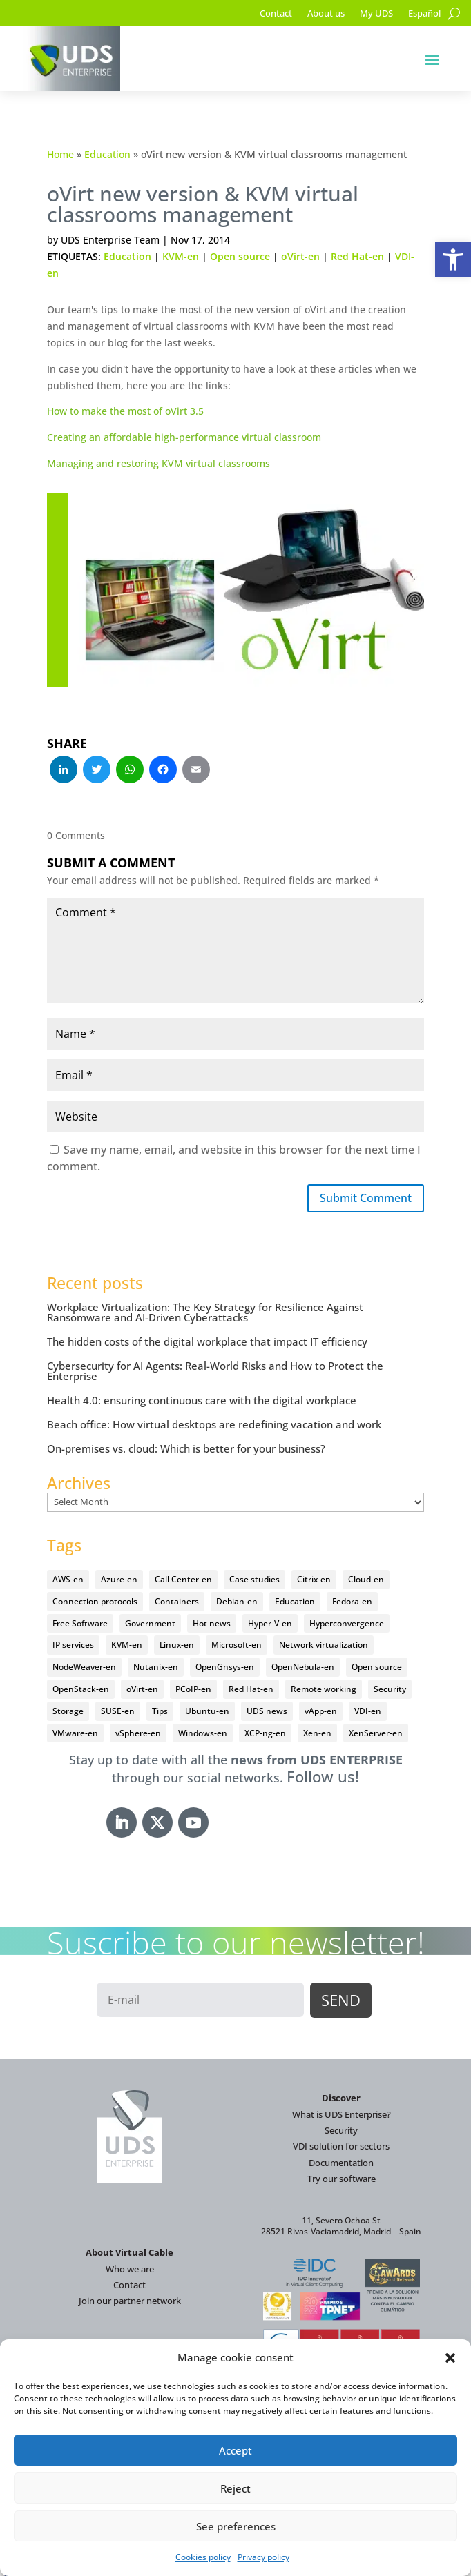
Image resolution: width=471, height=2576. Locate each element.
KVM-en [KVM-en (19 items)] (126, 1645)
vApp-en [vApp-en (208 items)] (321, 1711)
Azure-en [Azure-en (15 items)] (119, 1579)
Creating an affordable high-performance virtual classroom (184, 437)
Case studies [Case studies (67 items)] (254, 1579)
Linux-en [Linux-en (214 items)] (177, 1645)
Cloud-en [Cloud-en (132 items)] (366, 1579)
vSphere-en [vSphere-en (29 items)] (138, 1733)
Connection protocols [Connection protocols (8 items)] (94, 1601)
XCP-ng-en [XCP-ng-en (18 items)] (265, 1733)
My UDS (376, 13)
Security (341, 2130)
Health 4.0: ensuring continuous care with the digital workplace (201, 1400)
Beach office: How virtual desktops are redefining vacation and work (214, 1424)
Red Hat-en (357, 256)
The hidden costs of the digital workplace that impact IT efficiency (207, 1341)
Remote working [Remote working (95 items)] (323, 1689)
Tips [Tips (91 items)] (160, 1711)
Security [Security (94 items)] (390, 1689)
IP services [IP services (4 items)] (73, 1645)
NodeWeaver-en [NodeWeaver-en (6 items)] (84, 1667)
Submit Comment (366, 1198)
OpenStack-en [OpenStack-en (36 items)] (80, 1689)
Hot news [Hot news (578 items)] (212, 1623)
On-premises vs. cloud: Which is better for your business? (186, 1448)
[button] (453, 259)
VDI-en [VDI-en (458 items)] (367, 1711)
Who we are (130, 2269)
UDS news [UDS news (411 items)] (267, 1711)
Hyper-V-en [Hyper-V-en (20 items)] (270, 1623)
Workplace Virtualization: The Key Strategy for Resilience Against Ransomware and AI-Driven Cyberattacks (205, 1312)
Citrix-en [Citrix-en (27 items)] (314, 1579)
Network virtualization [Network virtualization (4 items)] (323, 1645)
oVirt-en (300, 256)
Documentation (341, 2162)
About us (326, 13)
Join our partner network (130, 2300)
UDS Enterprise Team (110, 239)
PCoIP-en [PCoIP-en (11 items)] (193, 1689)
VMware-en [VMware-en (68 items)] (75, 1733)
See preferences (236, 2526)
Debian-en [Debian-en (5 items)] (237, 1601)
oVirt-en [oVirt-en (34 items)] (142, 1689)
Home (60, 154)
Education (107, 154)
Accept (235, 2450)
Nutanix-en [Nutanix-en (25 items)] (155, 1667)
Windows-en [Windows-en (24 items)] (202, 1733)
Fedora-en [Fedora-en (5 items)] (352, 1601)
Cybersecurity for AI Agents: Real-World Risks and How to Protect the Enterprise (215, 1371)
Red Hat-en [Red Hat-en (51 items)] (251, 1689)
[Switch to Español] (424, 15)
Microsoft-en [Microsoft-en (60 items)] (236, 1645)
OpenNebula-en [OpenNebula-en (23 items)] (302, 1667)
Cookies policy (203, 2557)
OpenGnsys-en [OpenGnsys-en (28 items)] (224, 1667)
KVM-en (180, 256)
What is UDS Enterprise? (341, 2114)
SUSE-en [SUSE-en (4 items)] (118, 1711)
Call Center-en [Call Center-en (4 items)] (183, 1579)
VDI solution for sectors (341, 2146)
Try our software (341, 2178)
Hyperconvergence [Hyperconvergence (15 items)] (346, 1623)
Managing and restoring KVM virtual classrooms (158, 463)
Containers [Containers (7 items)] (177, 1601)
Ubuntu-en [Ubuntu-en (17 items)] (207, 1711)
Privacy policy (263, 2557)
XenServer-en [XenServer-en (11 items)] (376, 1733)
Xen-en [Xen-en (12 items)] (317, 1733)
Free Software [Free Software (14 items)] (80, 1623)
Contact (276, 13)
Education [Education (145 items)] (295, 1601)
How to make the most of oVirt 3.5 (125, 410)
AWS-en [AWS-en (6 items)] (68, 1579)
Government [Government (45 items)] (150, 1623)
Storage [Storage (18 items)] (68, 1711)
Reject (235, 2488)
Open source (240, 256)
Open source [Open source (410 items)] (377, 1667)
